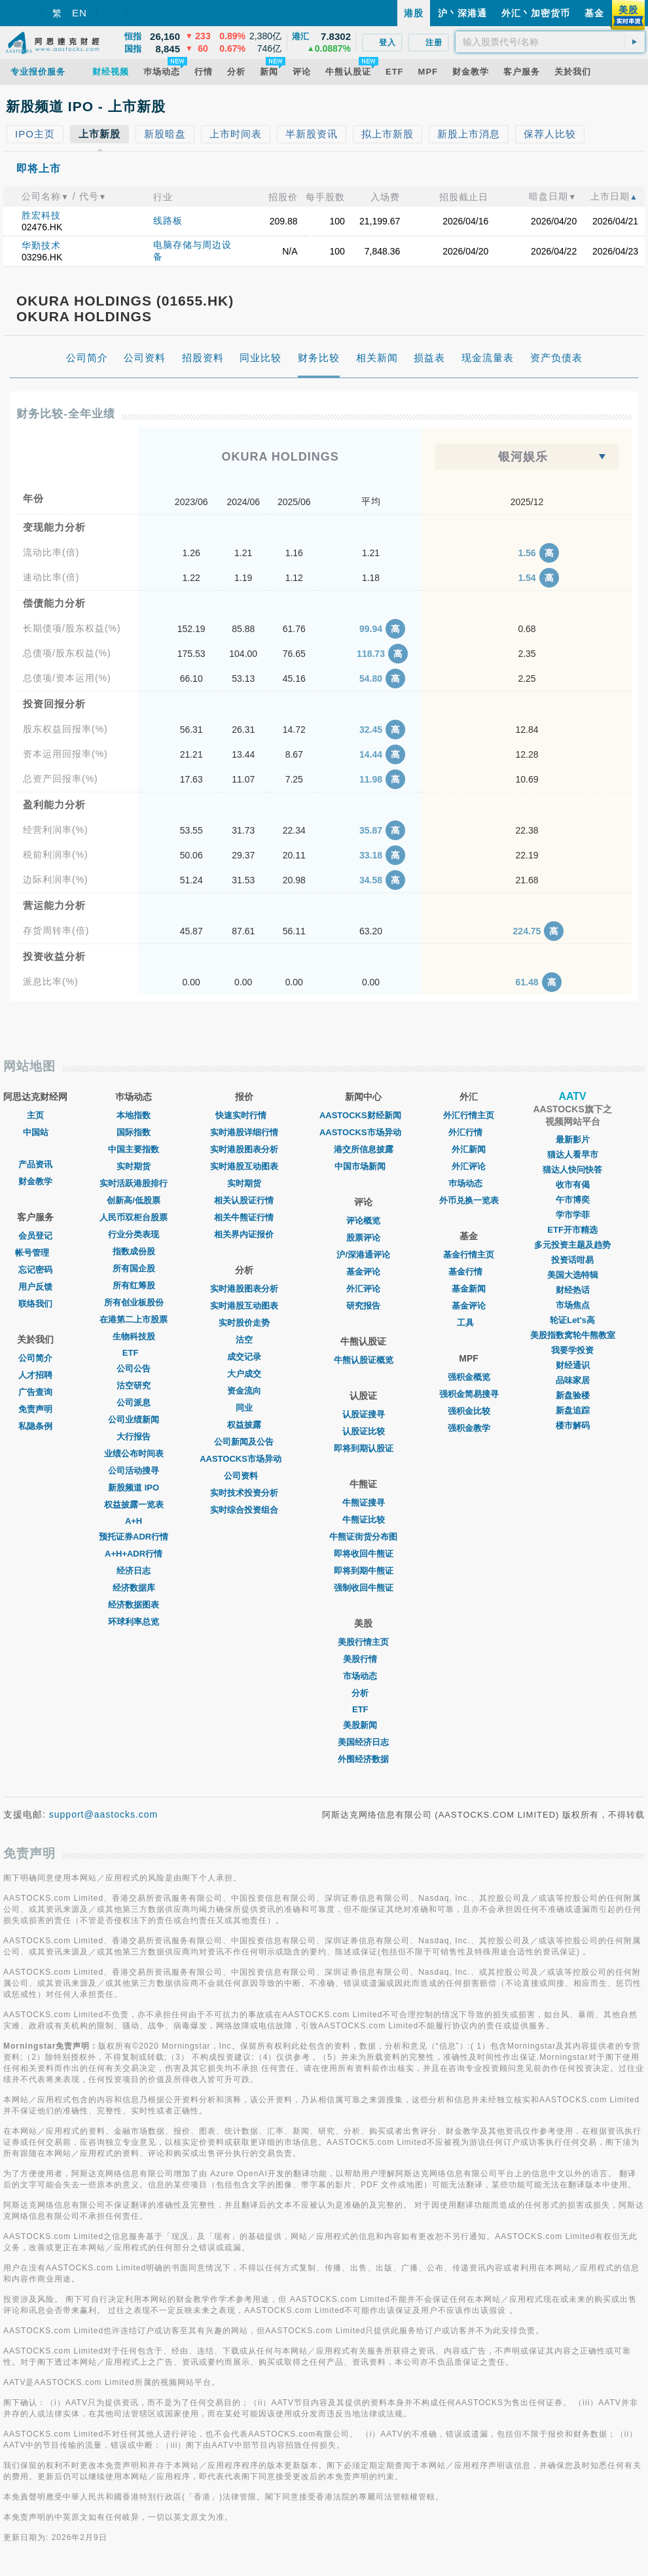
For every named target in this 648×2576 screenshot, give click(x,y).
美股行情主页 (363, 1642)
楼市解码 (573, 1425)
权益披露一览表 (134, 1504)
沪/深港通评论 (363, 1255)
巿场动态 (468, 1183)
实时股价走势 (244, 1323)
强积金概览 (469, 1377)
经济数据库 (134, 1588)
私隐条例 (35, 1426)
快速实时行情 (244, 1115)
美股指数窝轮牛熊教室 (572, 1335)
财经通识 (573, 1365)
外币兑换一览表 (469, 1200)
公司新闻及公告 (244, 1442)
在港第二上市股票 (133, 1319)
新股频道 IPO (133, 1487)
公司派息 (134, 1402)
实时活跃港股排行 (133, 1183)
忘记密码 (35, 1270)
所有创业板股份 (134, 1302)
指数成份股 (134, 1251)
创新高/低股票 (133, 1200)
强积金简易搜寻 (469, 1394)
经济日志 (134, 1571)
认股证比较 (363, 1431)
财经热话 (573, 1290)
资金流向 (244, 1391)
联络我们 (35, 1304)
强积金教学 (469, 1428)
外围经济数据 (363, 1759)
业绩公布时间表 (134, 1453)
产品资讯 (35, 1164)
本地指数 (134, 1115)
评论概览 (363, 1221)
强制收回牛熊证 (363, 1588)
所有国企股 (134, 1268)
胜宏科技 (41, 215)
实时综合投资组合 (244, 1510)
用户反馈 (35, 1287)
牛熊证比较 (363, 1520)
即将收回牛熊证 (363, 1554)
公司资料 (244, 1476)
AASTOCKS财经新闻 (363, 1115)
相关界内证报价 (244, 1234)
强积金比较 (469, 1411)
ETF (133, 1353)
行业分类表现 (133, 1234)
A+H (133, 1521)
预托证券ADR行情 (133, 1537)
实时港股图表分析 (244, 1149)
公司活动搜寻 (133, 1470)
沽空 (244, 1340)
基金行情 (468, 1272)
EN (79, 12)
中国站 (35, 1132)
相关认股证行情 (244, 1200)
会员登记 (35, 1236)
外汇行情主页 (468, 1115)
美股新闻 (363, 1725)
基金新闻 (469, 1289)
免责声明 (35, 1409)
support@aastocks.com (103, 1814)
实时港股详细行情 (244, 1132)
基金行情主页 (468, 1255)
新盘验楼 (573, 1395)
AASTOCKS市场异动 (244, 1459)
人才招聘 (35, 1375)
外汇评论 (363, 1289)
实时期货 (134, 1166)
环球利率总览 (133, 1622)
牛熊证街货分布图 (363, 1537)
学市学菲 (573, 1215)
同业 (244, 1408)
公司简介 (35, 1358)
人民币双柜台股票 (133, 1217)
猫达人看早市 (572, 1154)
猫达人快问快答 (572, 1169)
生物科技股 (134, 1336)
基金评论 (363, 1272)
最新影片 (573, 1139)
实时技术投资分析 (244, 1493)
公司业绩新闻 (133, 1419)
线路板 (168, 220)
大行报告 (134, 1436)
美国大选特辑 (572, 1275)
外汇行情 (468, 1132)
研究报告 (363, 1306)
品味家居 (573, 1380)
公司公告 (134, 1368)
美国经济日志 (363, 1742)
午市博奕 (573, 1200)
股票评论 (363, 1238)
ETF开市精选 (572, 1230)
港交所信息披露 (363, 1149)
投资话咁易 (572, 1260)
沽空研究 (134, 1385)
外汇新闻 (469, 1149)
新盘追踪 (573, 1410)
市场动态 (363, 1676)
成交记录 (244, 1357)
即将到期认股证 (363, 1448)
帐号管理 (35, 1253)
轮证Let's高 (572, 1320)
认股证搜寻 (363, 1414)
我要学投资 (572, 1350)
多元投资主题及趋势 (572, 1245)
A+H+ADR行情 (133, 1554)
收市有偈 (573, 1185)
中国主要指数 (133, 1149)
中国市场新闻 (363, 1166)
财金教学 (35, 1181)
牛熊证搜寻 (363, 1503)
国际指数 (134, 1132)
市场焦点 (573, 1305)
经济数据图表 (133, 1605)
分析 (363, 1693)
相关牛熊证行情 (244, 1217)
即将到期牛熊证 (363, 1571)
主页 (35, 1115)
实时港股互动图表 (244, 1166)
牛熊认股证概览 (363, 1360)
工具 (468, 1323)
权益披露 (244, 1425)
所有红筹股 (134, 1285)
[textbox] (550, 41)
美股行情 (363, 1659)
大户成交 (244, 1374)
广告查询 (35, 1392)
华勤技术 (41, 245)
